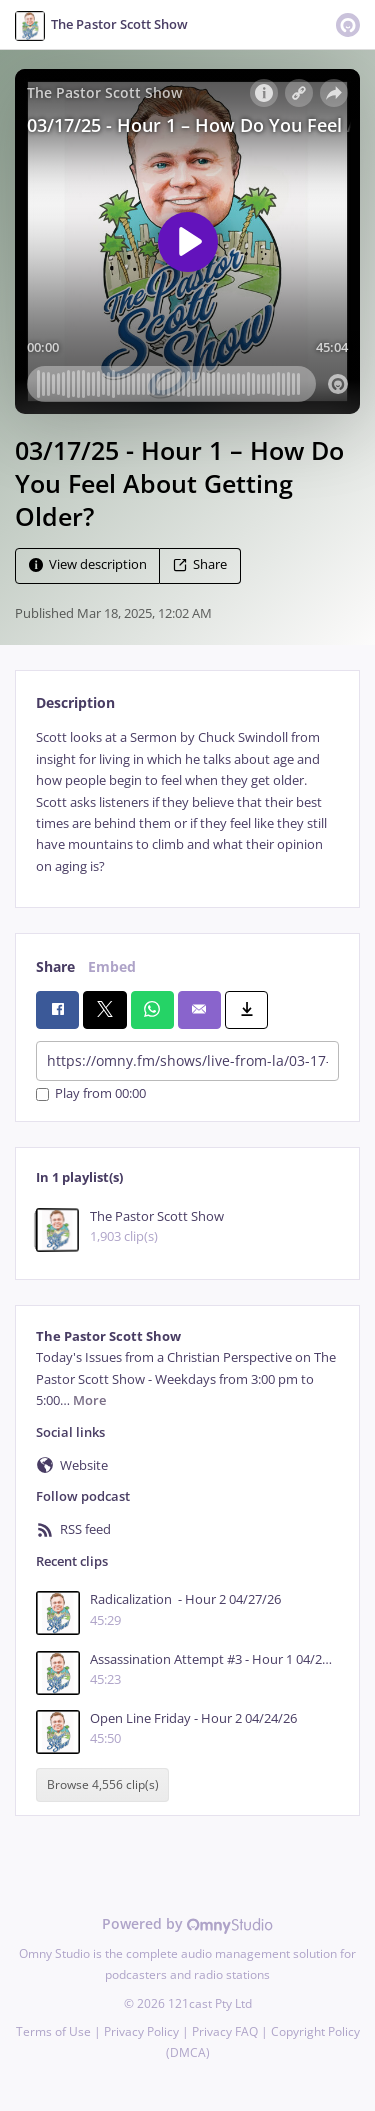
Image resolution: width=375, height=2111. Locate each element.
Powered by (187, 1923)
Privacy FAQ (225, 2031)
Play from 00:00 (91, 1094)
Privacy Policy (141, 2031)
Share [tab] (55, 966)
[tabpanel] (187, 802)
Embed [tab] (112, 966)
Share (200, 565)
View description (88, 565)
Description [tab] (75, 702)
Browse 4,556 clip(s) (103, 1784)
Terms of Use (53, 2031)
